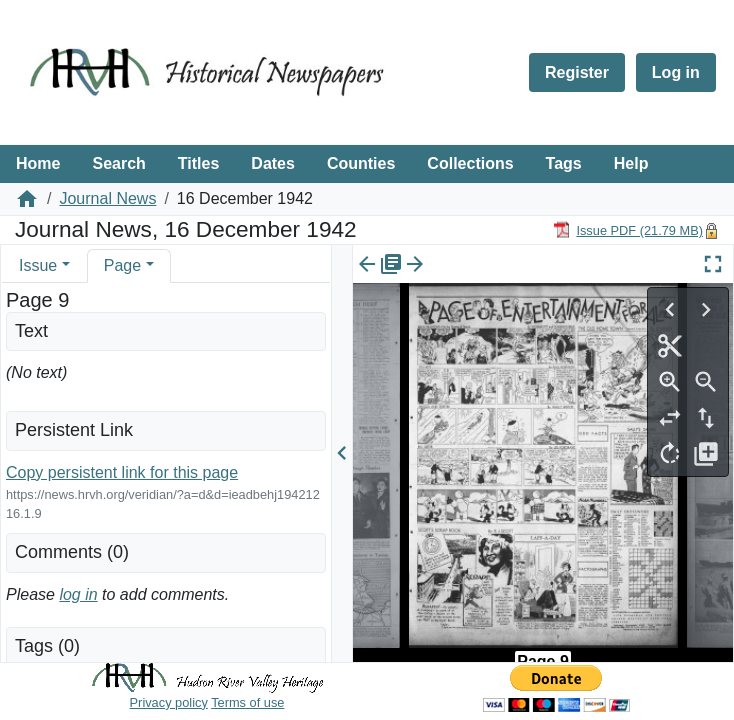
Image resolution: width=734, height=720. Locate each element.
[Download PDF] (628, 229)
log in (78, 594)
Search (118, 163)
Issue (38, 265)
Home (38, 163)
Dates (273, 163)
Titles (199, 163)
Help (631, 163)
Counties (361, 163)
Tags (564, 163)
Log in (676, 72)
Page (122, 265)
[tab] (44, 265)
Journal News (107, 198)
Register (577, 72)
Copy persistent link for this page (122, 472)
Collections (470, 163)
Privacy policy (169, 702)
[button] (66, 265)
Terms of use (247, 702)
